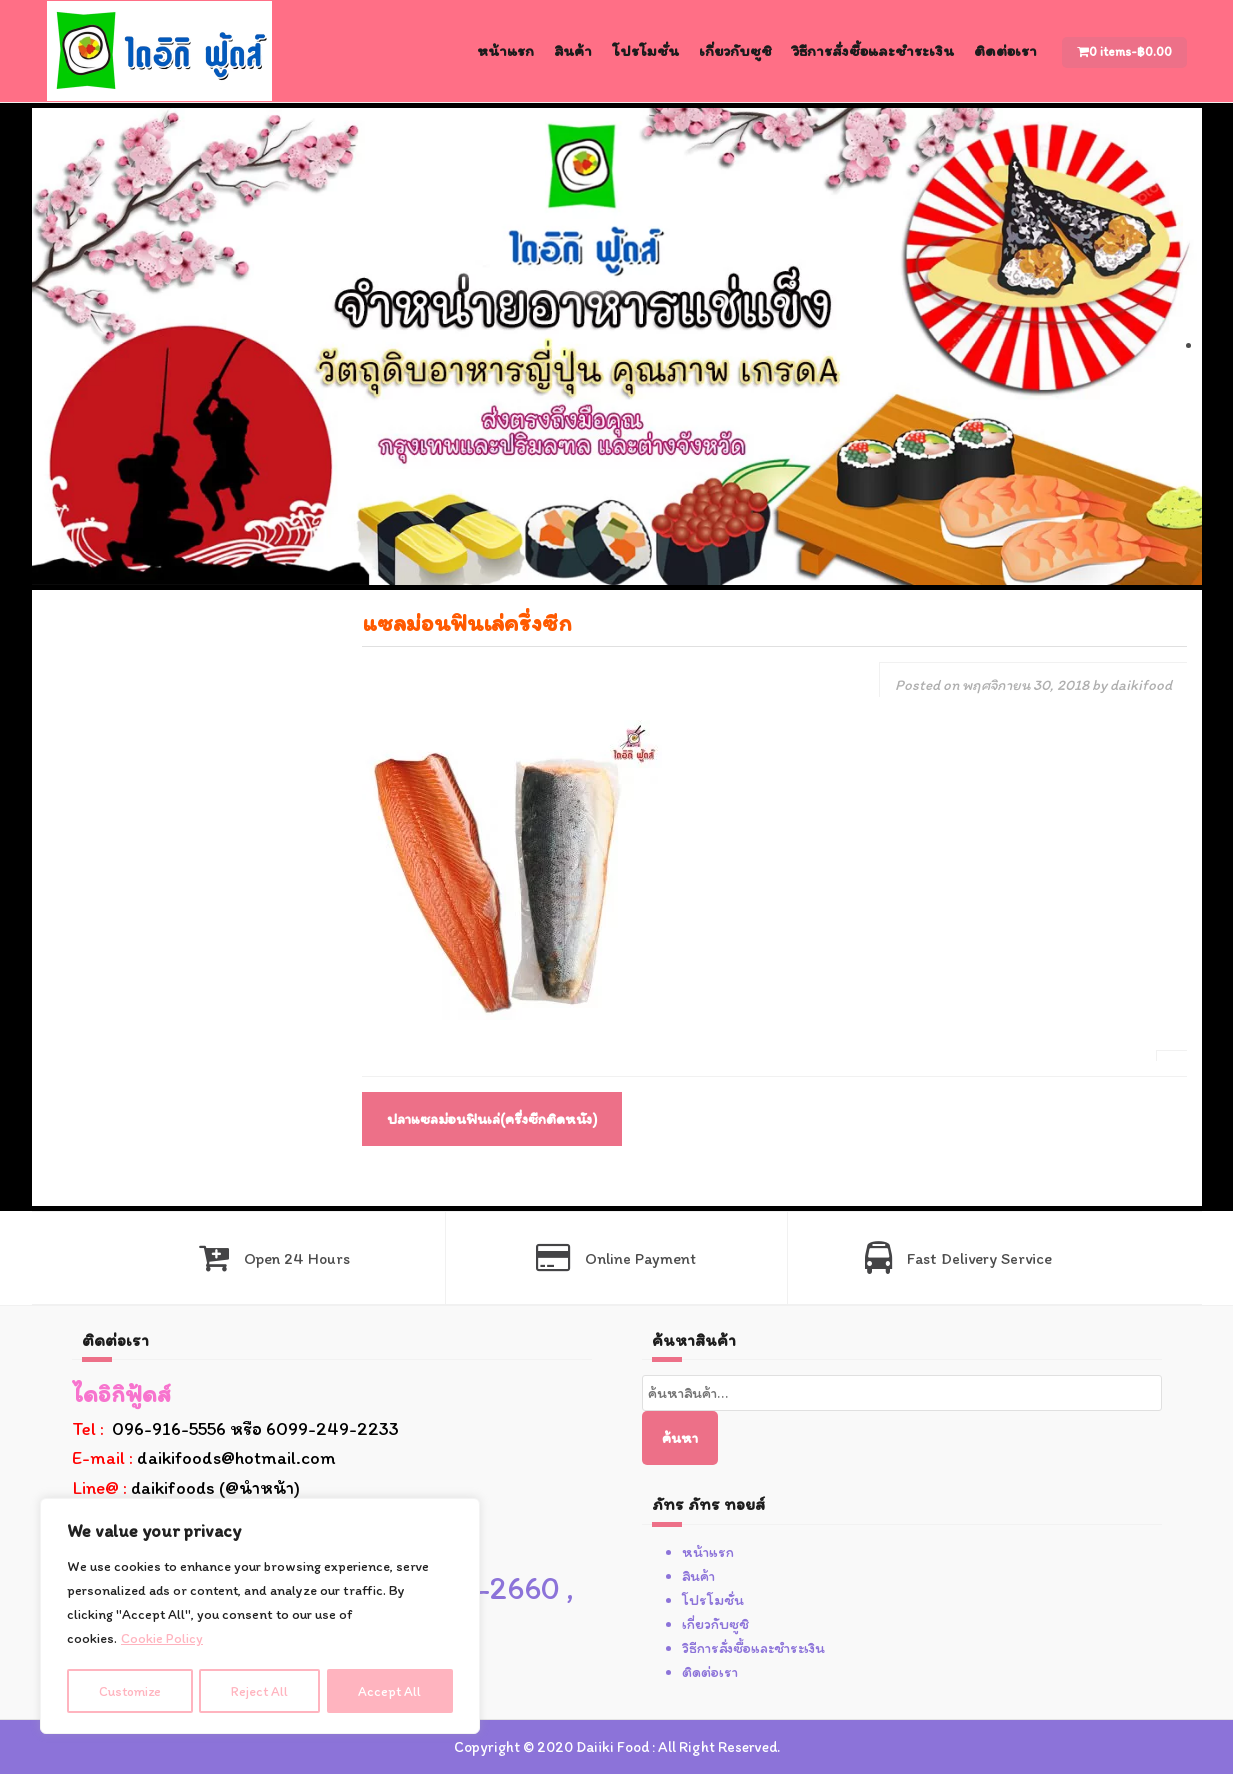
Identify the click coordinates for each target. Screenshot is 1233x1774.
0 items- (1130, 51)
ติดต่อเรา (1005, 50)
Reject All (261, 1690)
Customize (130, 1690)
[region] (260, 1617)
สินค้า (573, 50)
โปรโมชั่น (645, 50)
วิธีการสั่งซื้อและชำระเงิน (873, 50)
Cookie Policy (162, 1640)
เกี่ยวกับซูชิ (735, 50)
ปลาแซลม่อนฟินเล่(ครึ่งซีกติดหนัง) (492, 1119)
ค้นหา (680, 1438)
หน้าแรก (505, 50)
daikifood (1141, 685)
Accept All (391, 1690)
